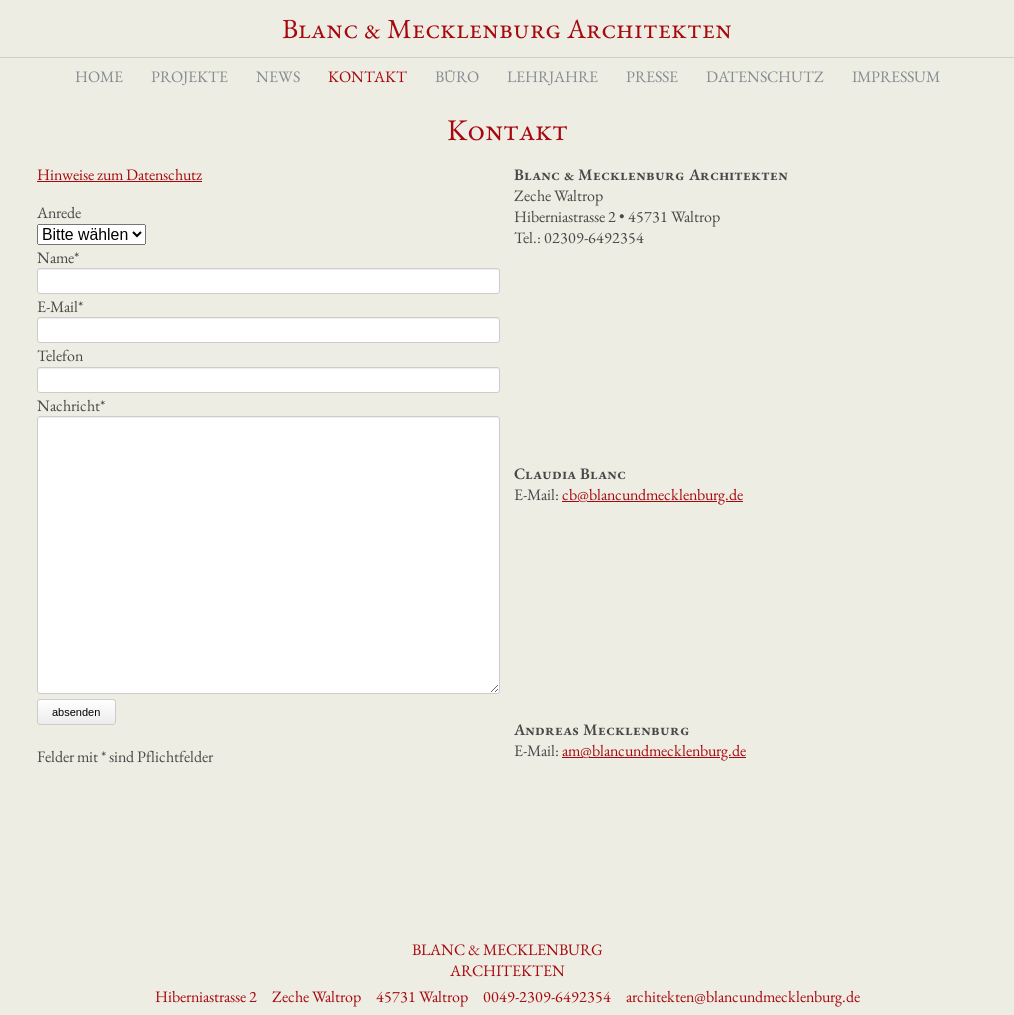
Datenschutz (765, 98)
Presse (652, 98)
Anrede (59, 241)
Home (99, 98)
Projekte (189, 98)
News (278, 98)
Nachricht (71, 433)
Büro (457, 98)
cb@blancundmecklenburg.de (652, 523)
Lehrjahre (552, 98)
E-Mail (60, 335)
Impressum (896, 98)
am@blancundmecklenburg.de (654, 779)
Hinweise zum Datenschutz (119, 203)
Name (58, 286)
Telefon (60, 384)
